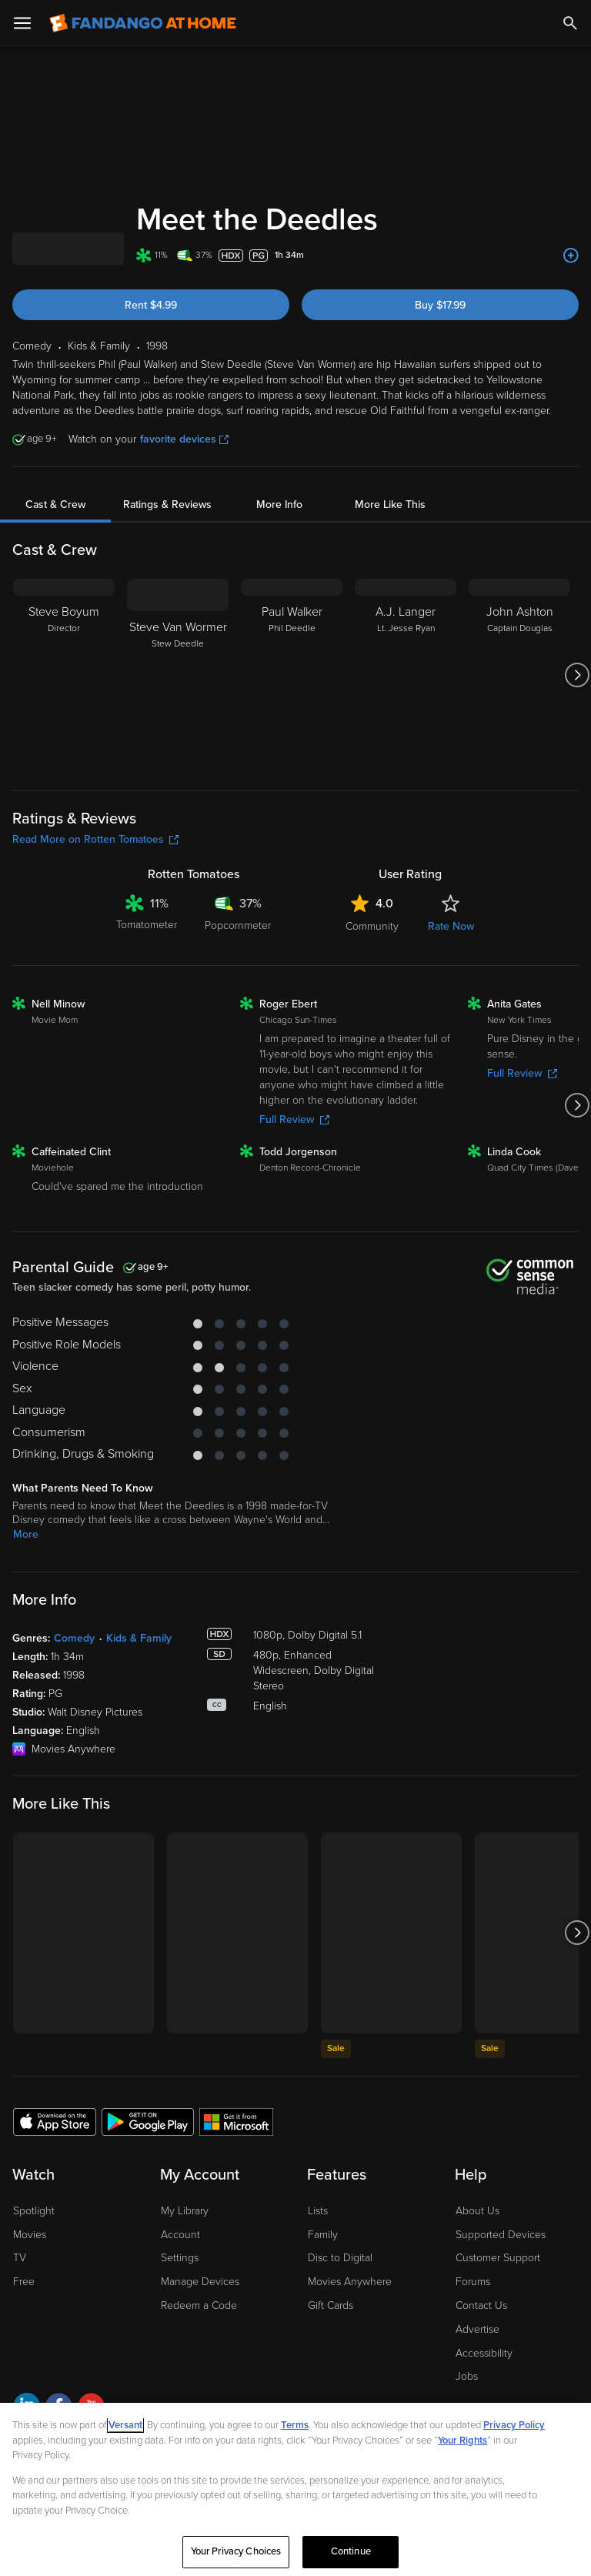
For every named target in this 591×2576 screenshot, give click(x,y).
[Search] (570, 23)
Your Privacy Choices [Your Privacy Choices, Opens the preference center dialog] (236, 2551)
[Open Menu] (22, 23)
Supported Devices (501, 2234)
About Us (477, 2210)
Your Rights (462, 2440)
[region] (295, 2489)
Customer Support (498, 2257)
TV (19, 2257)
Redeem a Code (199, 2305)
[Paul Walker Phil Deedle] (291, 675)
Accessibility (484, 2353)
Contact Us (481, 2305)
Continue (351, 2551)
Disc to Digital (340, 2257)
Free (24, 2281)
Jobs (467, 2376)
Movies (29, 2234)
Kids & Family (139, 1638)
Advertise (477, 2329)
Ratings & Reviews (167, 504)
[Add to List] (571, 255)
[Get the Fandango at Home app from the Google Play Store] (148, 2121)
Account (180, 2234)
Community (372, 926)
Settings (180, 2257)
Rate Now (451, 926)
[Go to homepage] (142, 23)
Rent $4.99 (151, 305)
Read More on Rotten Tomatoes (95, 839)
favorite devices (184, 439)
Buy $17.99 (440, 305)
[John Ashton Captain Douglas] (519, 675)
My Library (185, 2210)
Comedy (74, 1638)
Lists (318, 2210)
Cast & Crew (55, 504)
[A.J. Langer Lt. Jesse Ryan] (405, 675)
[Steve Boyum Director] (63, 675)
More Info (279, 504)
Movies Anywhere (350, 2281)
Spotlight (34, 2210)
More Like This (390, 504)
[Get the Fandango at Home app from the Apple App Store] (54, 2121)
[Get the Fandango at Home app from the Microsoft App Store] (236, 2121)
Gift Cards (330, 2305)
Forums (473, 2281)
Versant (125, 2425)
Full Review (294, 1119)
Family (323, 2234)
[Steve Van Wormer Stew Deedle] (177, 675)
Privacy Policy (514, 2425)
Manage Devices (200, 2281)
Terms (295, 2425)
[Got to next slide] (577, 675)
